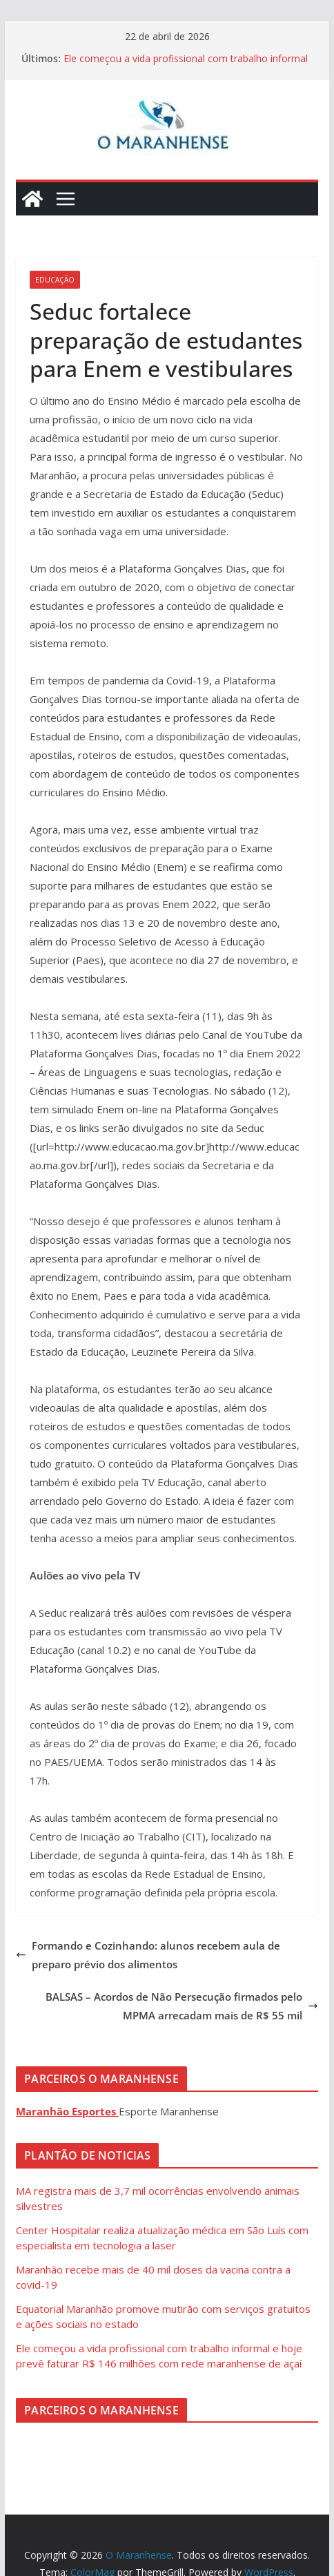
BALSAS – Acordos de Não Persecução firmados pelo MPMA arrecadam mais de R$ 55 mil (182, 2006)
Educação (55, 280)
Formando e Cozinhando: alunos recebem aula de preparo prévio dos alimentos (148, 1955)
